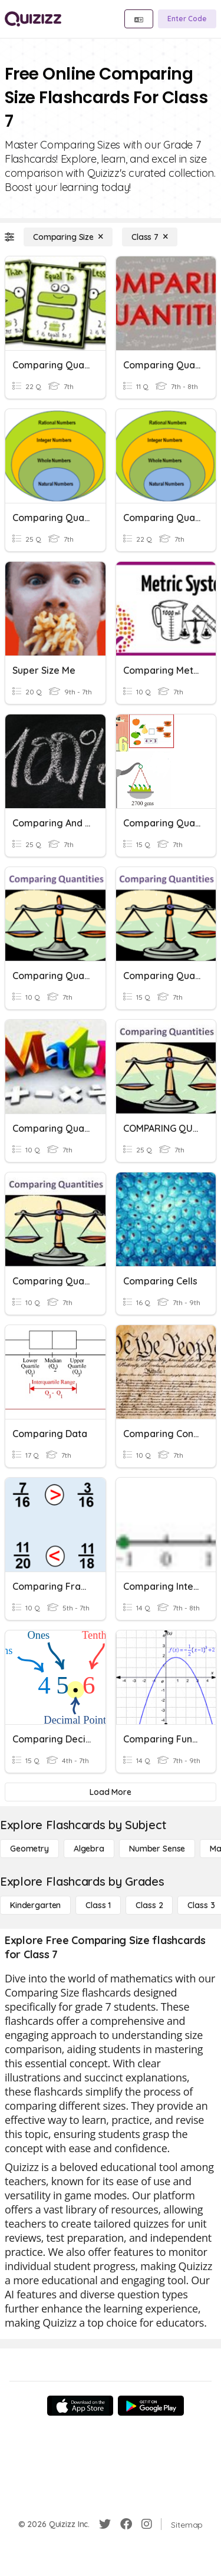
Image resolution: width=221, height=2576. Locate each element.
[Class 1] (98, 1905)
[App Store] (80, 2406)
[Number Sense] (157, 1848)
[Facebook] (126, 2524)
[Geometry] (29, 1848)
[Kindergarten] (35, 1905)
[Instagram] (146, 2524)
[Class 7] (149, 237)
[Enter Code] (187, 18)
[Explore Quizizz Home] (33, 19)
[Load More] (110, 1792)
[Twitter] (105, 2524)
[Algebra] (89, 1848)
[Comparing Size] (68, 237)
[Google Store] (151, 2406)
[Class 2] (149, 1905)
